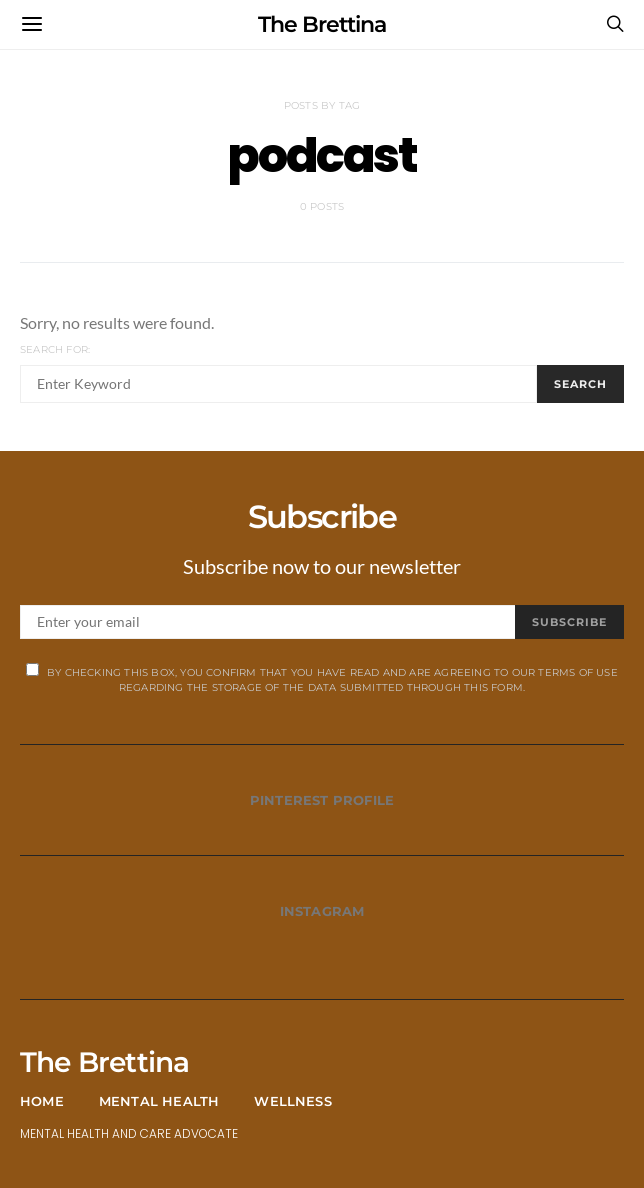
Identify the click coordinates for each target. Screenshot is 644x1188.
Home (42, 1101)
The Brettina (322, 24)
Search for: (55, 349)
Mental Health (159, 1101)
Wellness (293, 1101)
